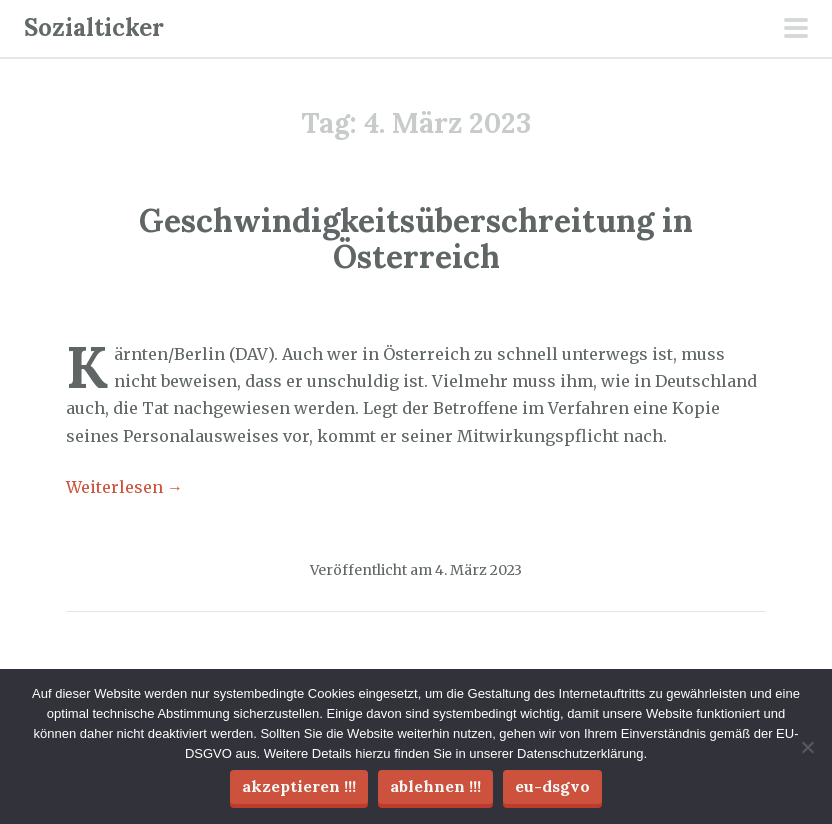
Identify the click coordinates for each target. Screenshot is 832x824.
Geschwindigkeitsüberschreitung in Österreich (416, 238)
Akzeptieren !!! (299, 786)
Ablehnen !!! (435, 786)
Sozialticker (94, 27)
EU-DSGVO (552, 786)
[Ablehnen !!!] (807, 747)
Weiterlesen (124, 487)
